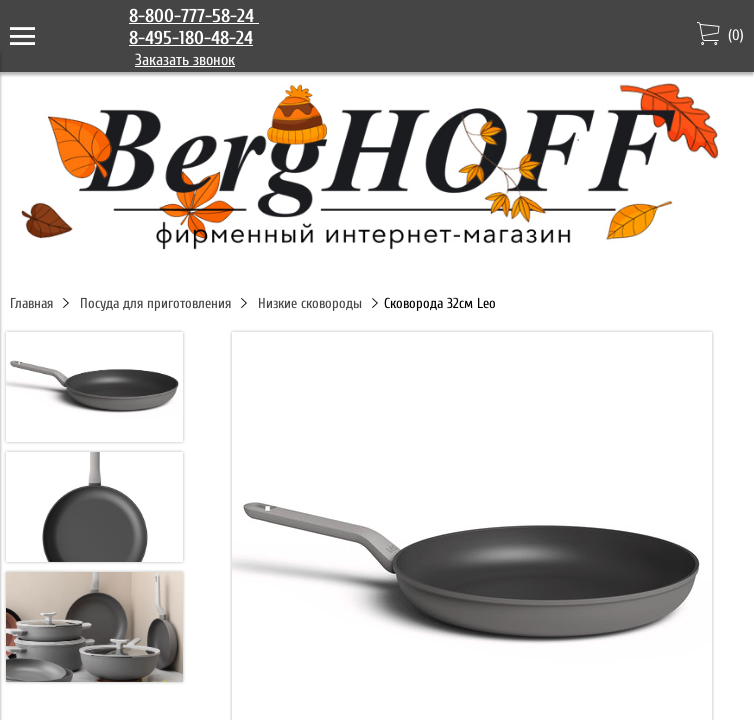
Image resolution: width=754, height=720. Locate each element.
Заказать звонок (185, 60)
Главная (31, 303)
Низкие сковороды (310, 303)
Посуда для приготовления (155, 303)
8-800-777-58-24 (194, 16)
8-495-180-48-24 (191, 38)
